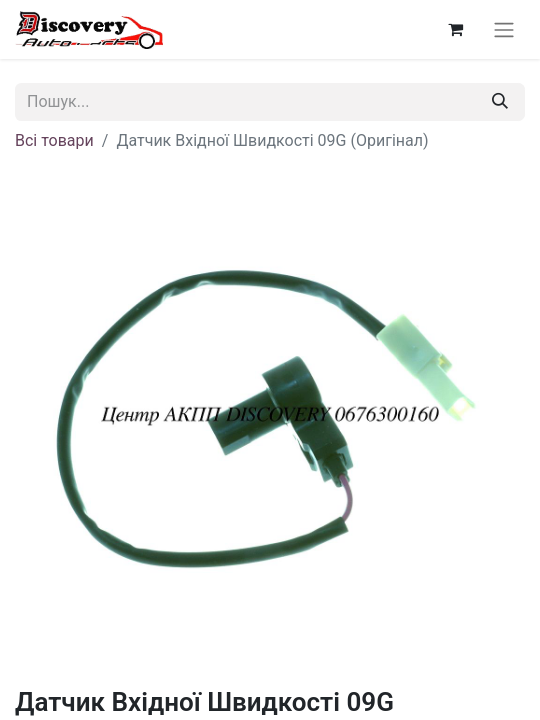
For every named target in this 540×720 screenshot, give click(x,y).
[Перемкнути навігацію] (504, 29)
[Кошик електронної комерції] (455, 29)
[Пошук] (500, 102)
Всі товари (54, 140)
